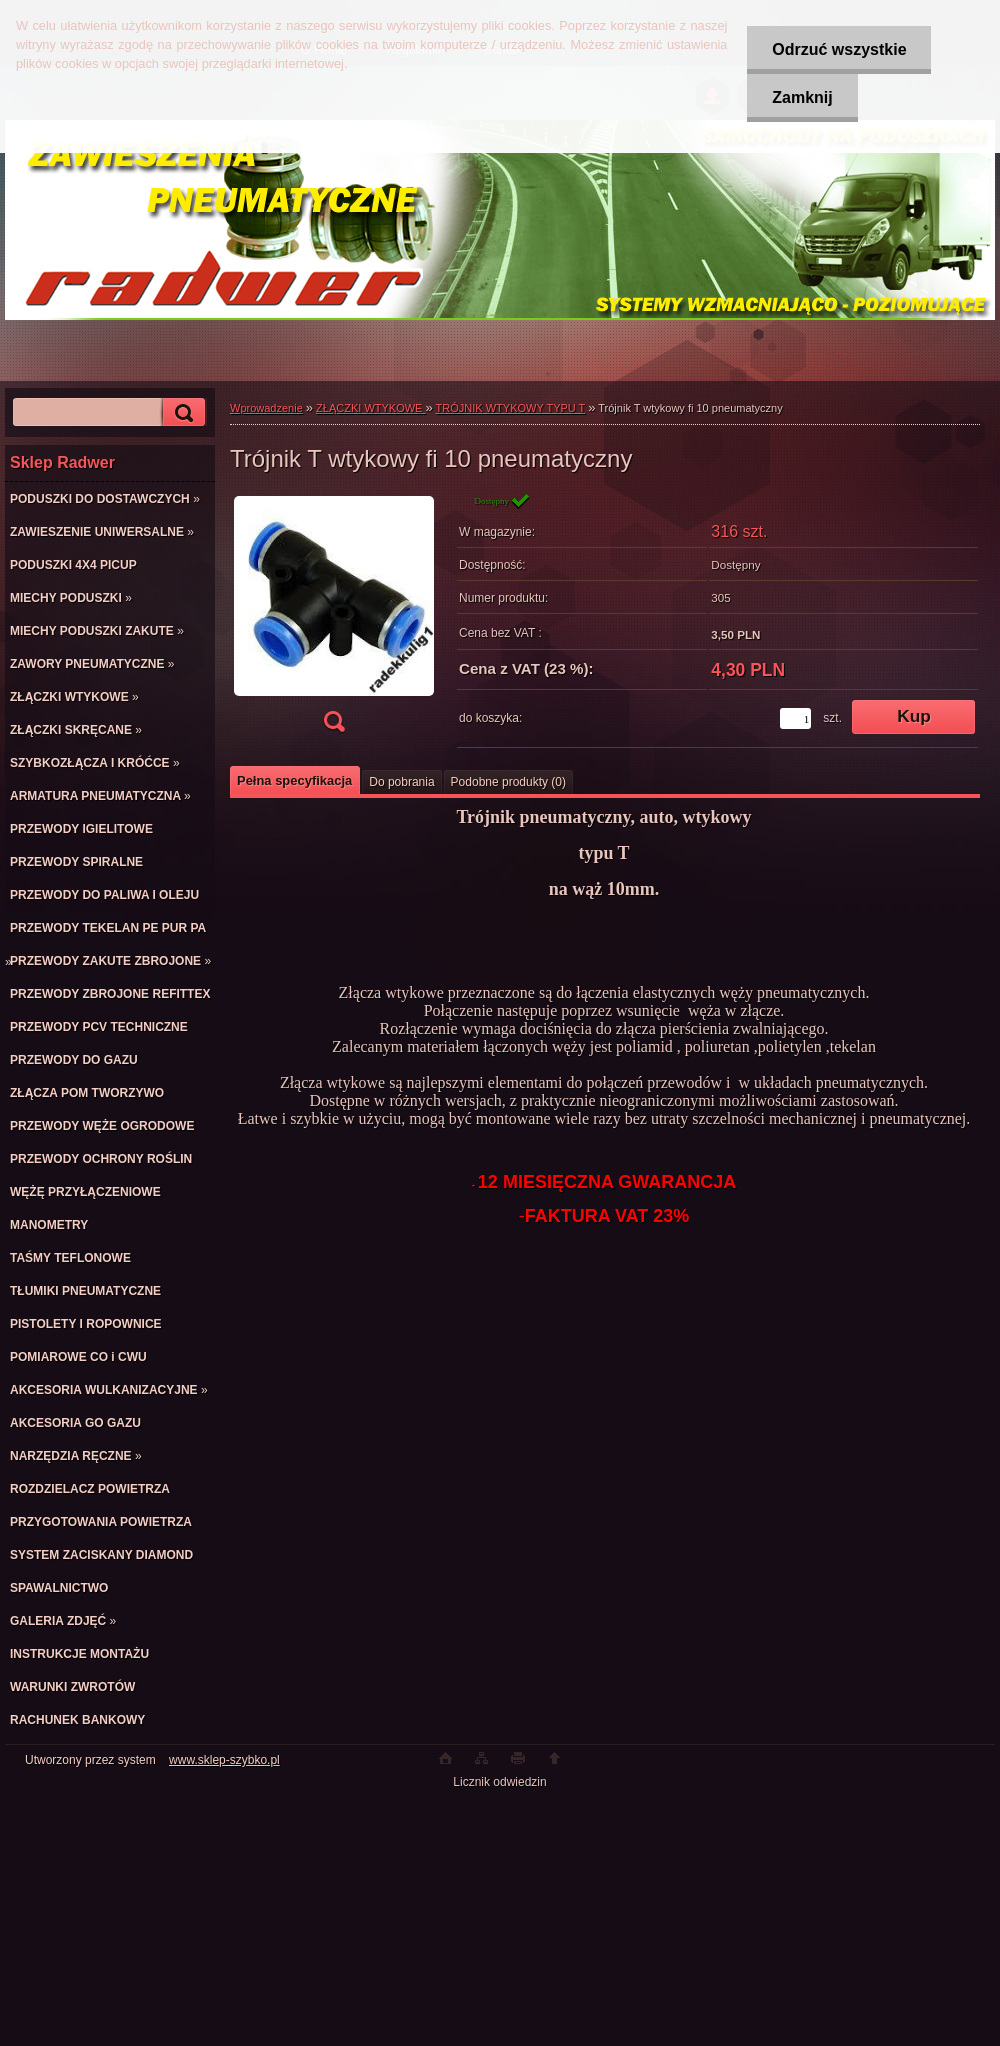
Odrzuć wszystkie (839, 49)
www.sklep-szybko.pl (224, 1760)
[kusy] (795, 718)
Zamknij (802, 97)
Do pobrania (401, 782)
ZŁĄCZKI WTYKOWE (370, 408)
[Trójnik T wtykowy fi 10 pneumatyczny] (334, 618)
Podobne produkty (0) (508, 782)
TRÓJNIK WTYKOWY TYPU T (511, 408)
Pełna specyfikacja (294, 780)
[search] (181, 412)
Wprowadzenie (266, 408)
